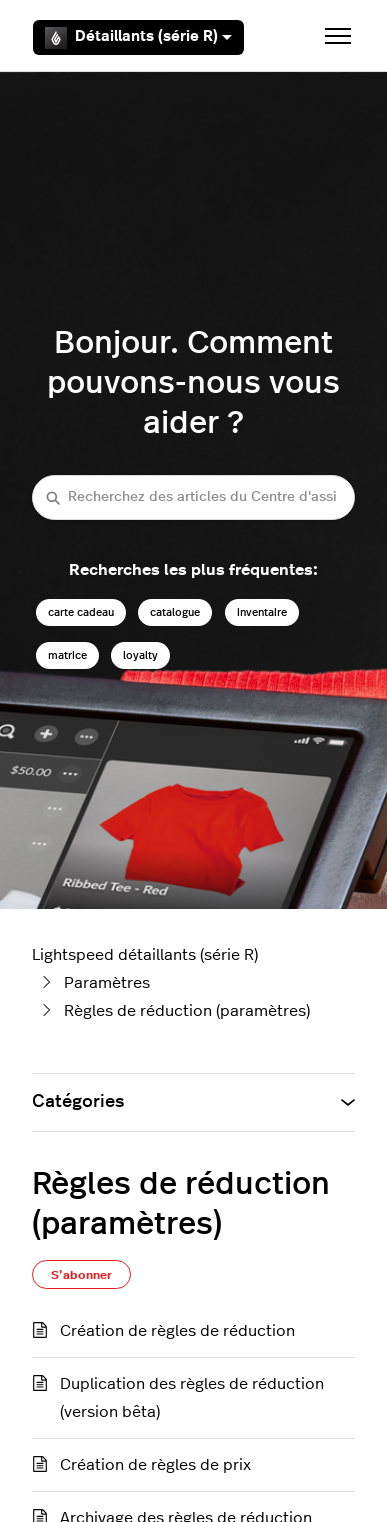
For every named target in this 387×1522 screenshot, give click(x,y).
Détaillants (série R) (138, 38)
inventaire (262, 612)
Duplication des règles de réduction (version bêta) (192, 1398)
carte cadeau (81, 612)
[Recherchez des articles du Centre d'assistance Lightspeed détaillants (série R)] (193, 497)
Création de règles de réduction (177, 1331)
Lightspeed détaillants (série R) (145, 955)
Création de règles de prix (155, 1465)
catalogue (175, 612)
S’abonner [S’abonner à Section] (81, 1275)
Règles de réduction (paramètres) (187, 1011)
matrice (67, 655)
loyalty (140, 655)
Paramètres (107, 983)
